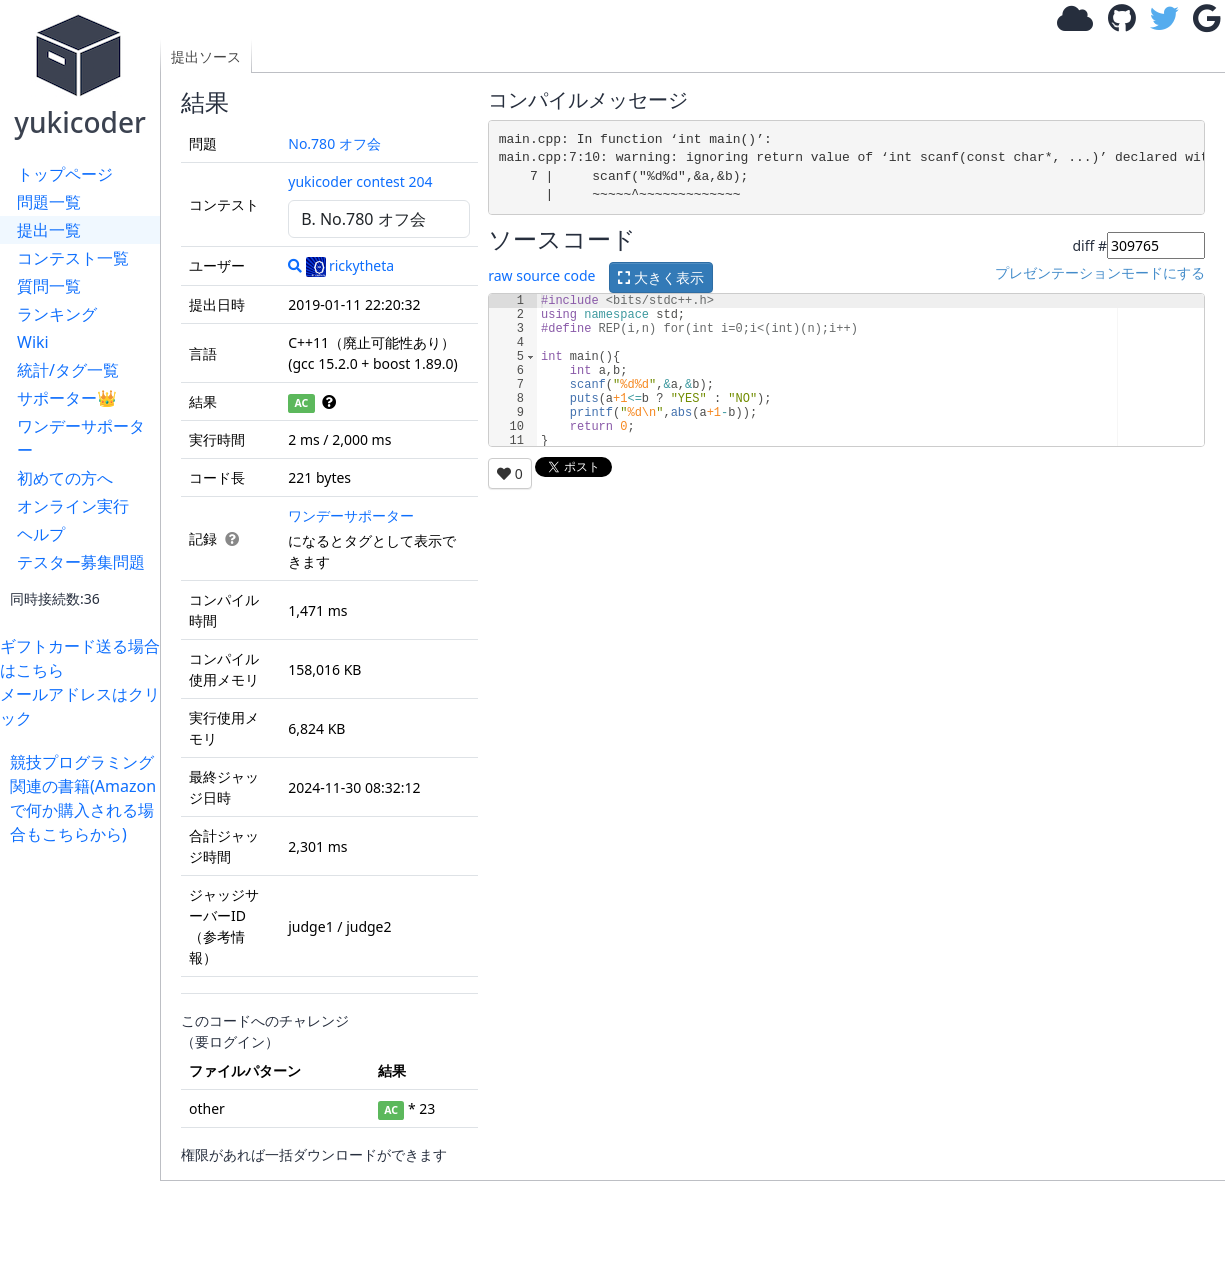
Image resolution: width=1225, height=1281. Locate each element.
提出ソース (206, 56)
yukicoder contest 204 (360, 181)
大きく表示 (661, 277)
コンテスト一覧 (73, 258)
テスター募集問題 (81, 562)
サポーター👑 (67, 398)
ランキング (57, 314)
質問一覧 (49, 286)
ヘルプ (41, 534)
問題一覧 (49, 202)
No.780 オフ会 (334, 143)
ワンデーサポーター (81, 438)
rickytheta (350, 265)
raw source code (541, 275)
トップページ (65, 174)
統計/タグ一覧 (68, 370)
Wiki (33, 342)
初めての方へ (65, 478)
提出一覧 (49, 230)
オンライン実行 (73, 506)
